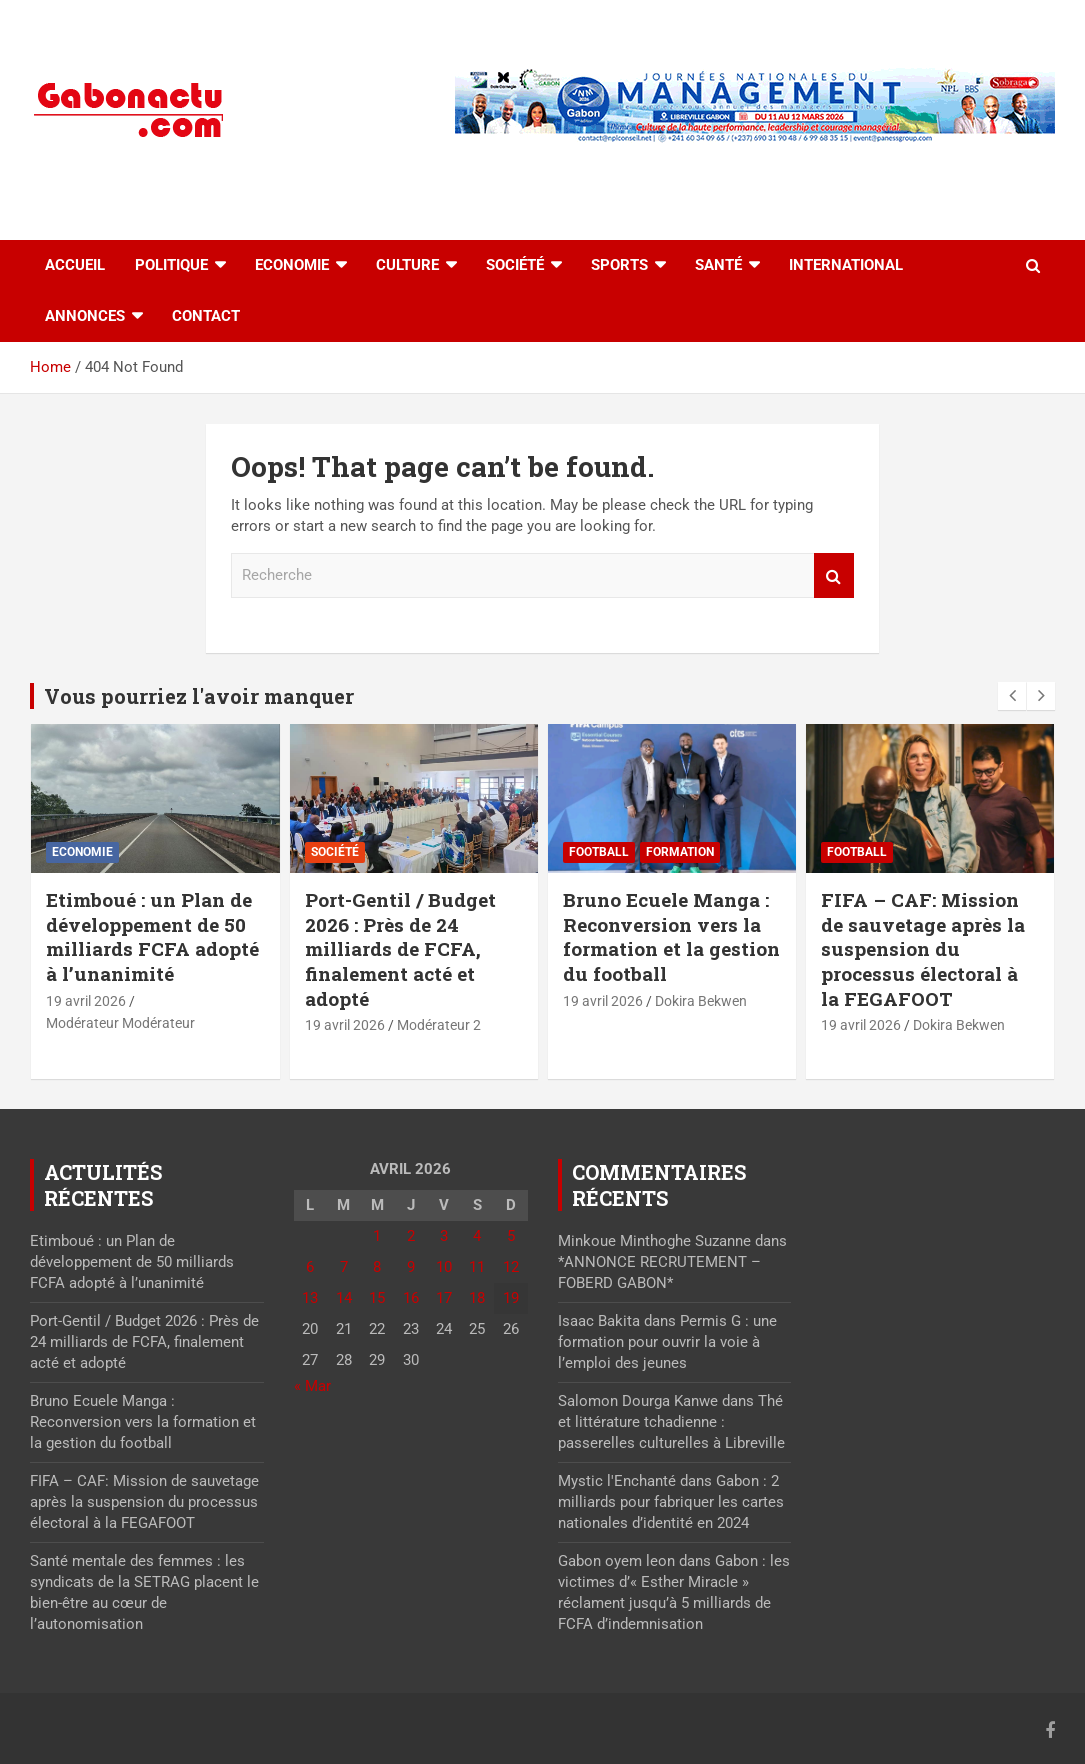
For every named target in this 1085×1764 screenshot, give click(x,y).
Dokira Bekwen (701, 1001)
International (846, 265)
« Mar (312, 1386)
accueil (75, 265)
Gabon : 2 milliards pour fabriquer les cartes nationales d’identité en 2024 (671, 1502)
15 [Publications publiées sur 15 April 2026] (377, 1298)
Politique (171, 265)
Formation (680, 852)
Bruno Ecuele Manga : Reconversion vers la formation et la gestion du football (671, 936)
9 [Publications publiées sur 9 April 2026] (411, 1267)
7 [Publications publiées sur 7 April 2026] (344, 1267)
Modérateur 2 (439, 1025)
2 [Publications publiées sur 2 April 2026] (411, 1236)
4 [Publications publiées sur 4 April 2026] (477, 1236)
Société (515, 265)
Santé (718, 265)
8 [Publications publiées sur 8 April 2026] (377, 1267)
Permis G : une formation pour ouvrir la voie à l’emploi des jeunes (667, 1342)
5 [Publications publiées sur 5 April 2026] (511, 1236)
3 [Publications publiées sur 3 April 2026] (444, 1236)
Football (599, 852)
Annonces (85, 316)
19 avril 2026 (86, 1001)
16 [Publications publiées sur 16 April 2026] (411, 1298)
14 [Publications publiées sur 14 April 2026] (344, 1298)
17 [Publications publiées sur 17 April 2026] (444, 1298)
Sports (619, 265)
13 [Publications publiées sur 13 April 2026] (310, 1298)
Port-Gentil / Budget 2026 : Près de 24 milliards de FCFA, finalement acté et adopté (400, 949)
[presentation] (1012, 696)
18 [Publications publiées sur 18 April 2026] (477, 1298)
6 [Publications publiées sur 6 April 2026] (310, 1267)
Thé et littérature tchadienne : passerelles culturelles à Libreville (671, 1422)
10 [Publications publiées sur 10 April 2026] (444, 1267)
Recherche (834, 575)
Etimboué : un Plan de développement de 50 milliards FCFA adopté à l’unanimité (152, 936)
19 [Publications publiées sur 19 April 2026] (511, 1298)
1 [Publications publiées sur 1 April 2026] (377, 1236)
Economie (292, 265)
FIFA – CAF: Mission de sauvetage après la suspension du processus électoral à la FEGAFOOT (923, 949)
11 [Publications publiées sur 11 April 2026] (477, 1267)
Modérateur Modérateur (120, 1023)
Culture (407, 265)
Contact (206, 316)
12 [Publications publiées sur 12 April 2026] (511, 1267)
